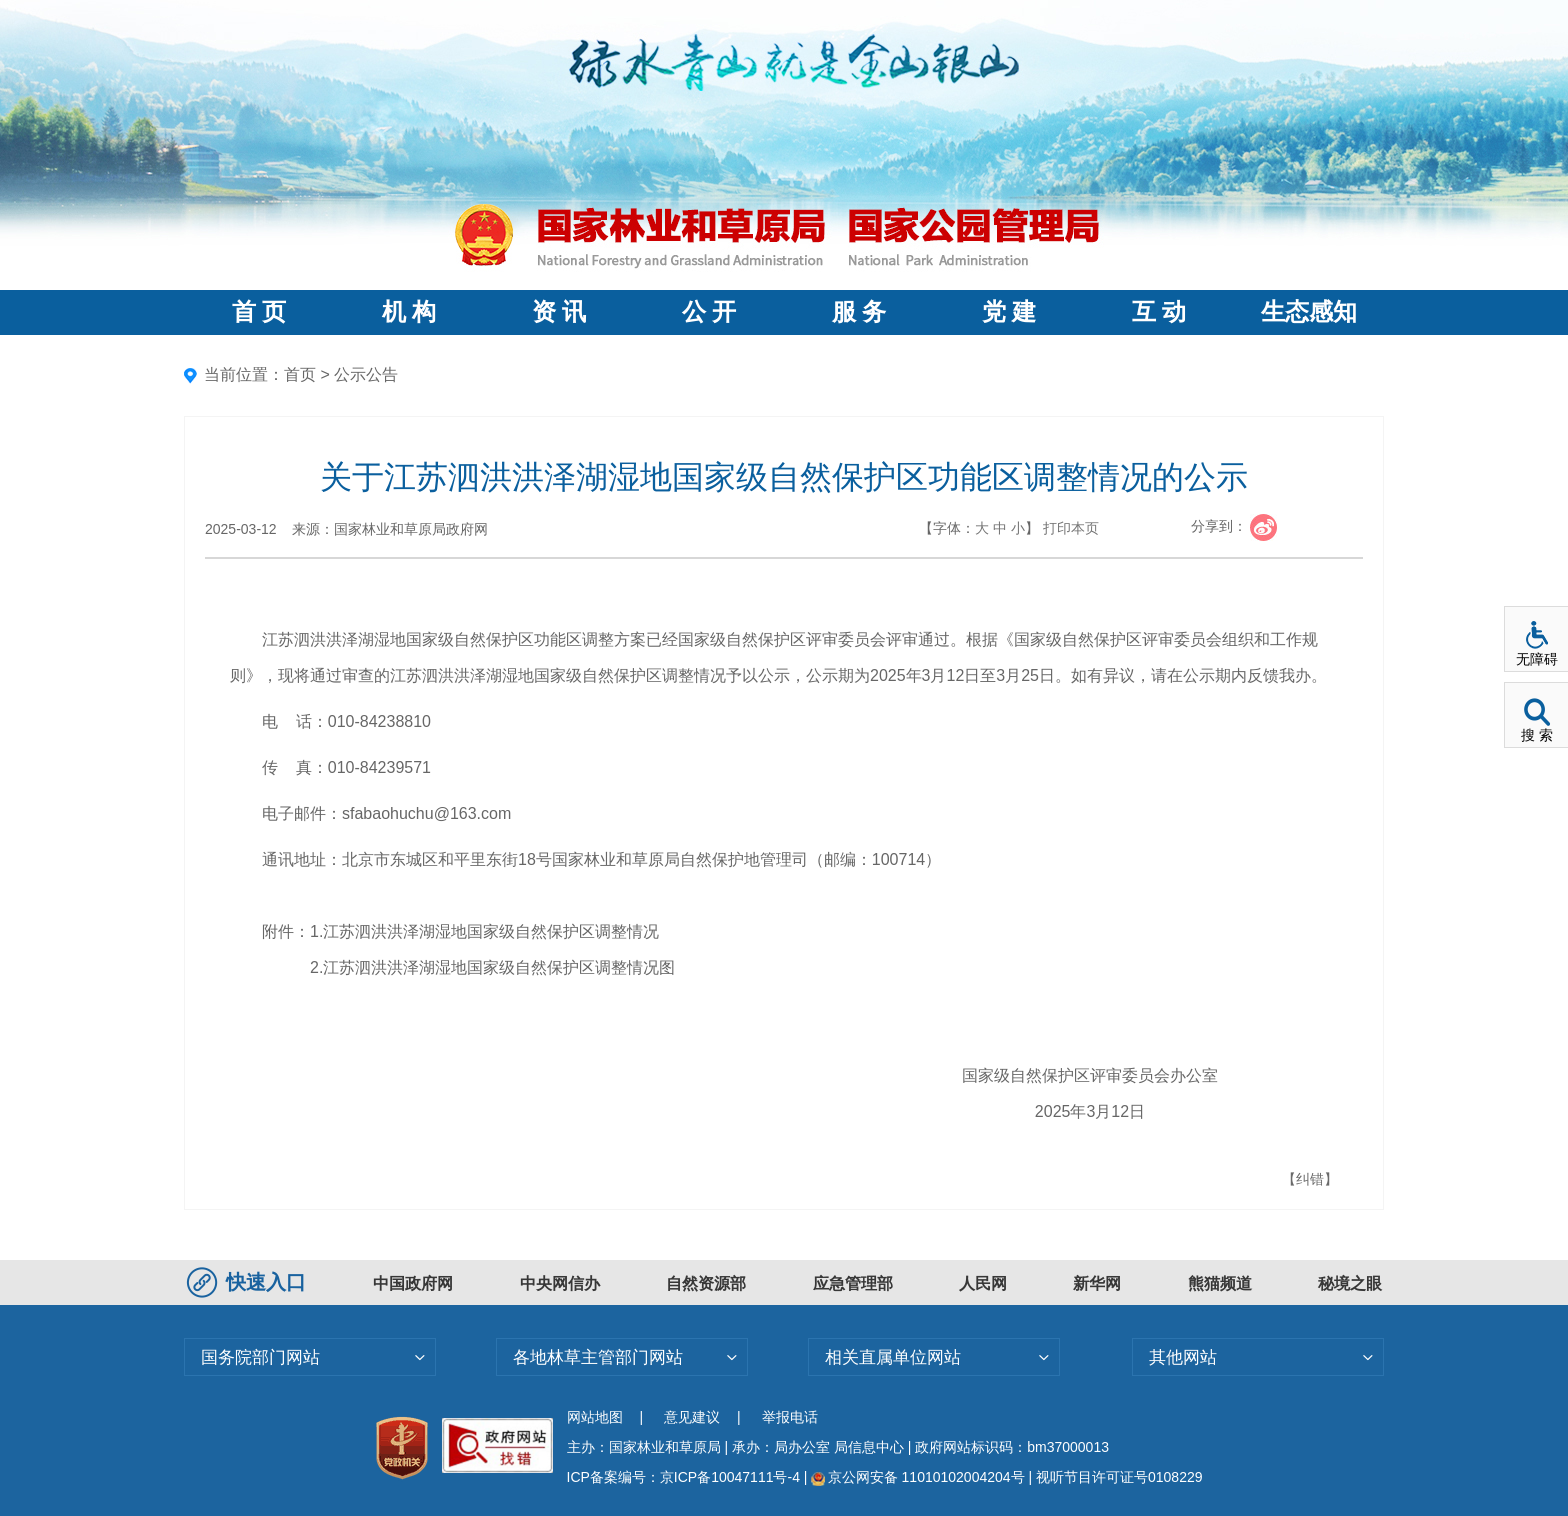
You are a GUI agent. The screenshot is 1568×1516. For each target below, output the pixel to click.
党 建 (1009, 312)
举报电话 (790, 1417)
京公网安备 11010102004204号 (917, 1477)
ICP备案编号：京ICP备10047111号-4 (685, 1477)
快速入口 (249, 1282)
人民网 (983, 1283)
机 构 (409, 312)
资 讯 (559, 312)
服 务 (859, 312)
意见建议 (692, 1417)
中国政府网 (413, 1283)
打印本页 (1071, 528)
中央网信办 (560, 1283)
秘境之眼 (1350, 1283)
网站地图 (595, 1417)
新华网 (1097, 1283)
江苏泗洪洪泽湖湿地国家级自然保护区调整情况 (491, 931)
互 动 (1159, 312)
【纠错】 (1310, 1179)
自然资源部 (706, 1283)
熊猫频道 (1220, 1283)
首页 (300, 374)
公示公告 (366, 374)
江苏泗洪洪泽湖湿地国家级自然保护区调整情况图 (499, 967)
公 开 (709, 312)
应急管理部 (853, 1283)
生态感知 (1309, 312)
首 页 (259, 312)
